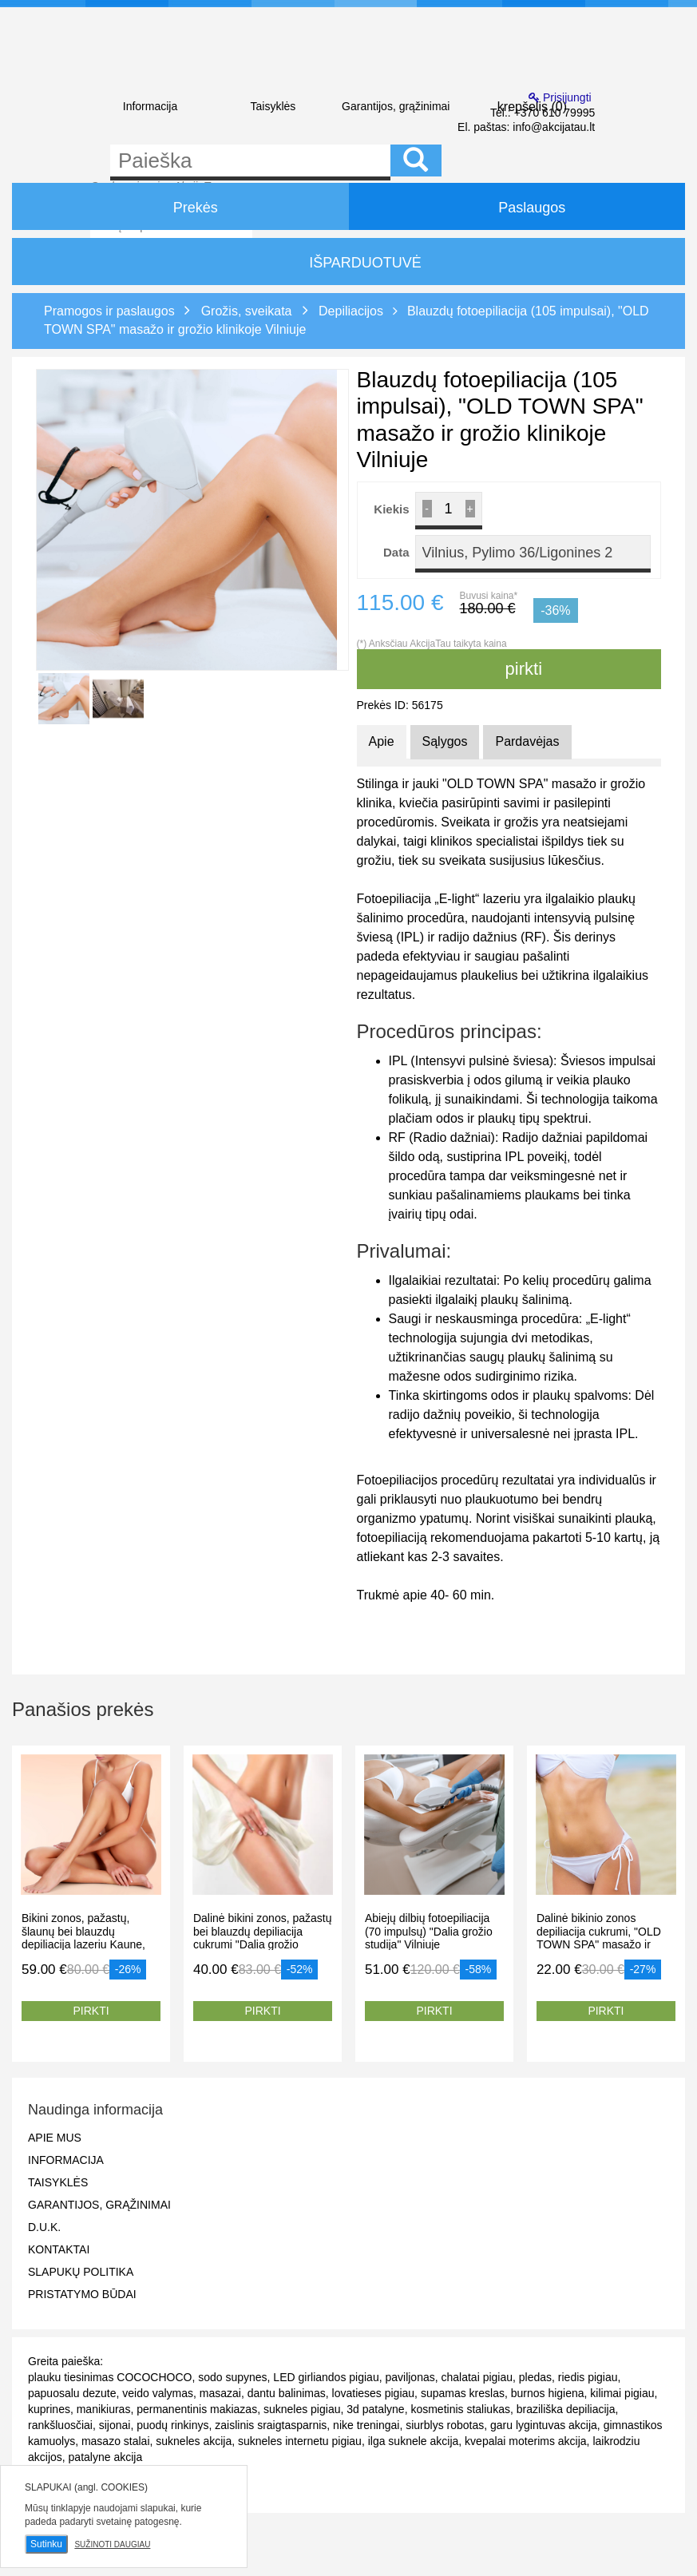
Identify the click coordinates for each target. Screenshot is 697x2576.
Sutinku (46, 2544)
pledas (535, 2377)
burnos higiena (547, 2393)
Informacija (150, 106)
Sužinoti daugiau (112, 2544)
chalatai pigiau (477, 2377)
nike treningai (366, 2425)
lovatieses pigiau (373, 2393)
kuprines (49, 2409)
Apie (381, 741)
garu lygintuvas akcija (543, 2425)
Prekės (180, 206)
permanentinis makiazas (197, 2409)
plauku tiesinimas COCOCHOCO (110, 2377)
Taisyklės (272, 106)
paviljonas (409, 2377)
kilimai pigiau (622, 2393)
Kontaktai (58, 2249)
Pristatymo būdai (82, 2294)
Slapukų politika (80, 2271)
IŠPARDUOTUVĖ (348, 262)
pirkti (508, 669)
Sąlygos (445, 741)
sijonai (115, 2425)
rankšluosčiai (60, 2425)
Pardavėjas (527, 741)
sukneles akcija (194, 2441)
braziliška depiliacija (566, 2409)
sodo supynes (232, 2377)
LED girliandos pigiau (325, 2377)
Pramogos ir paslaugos (109, 311)
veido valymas (157, 2393)
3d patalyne (375, 2409)
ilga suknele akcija (413, 2441)
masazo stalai (115, 2441)
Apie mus (54, 2137)
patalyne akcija (106, 2457)
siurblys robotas (445, 2425)
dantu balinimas (287, 2393)
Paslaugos (516, 206)
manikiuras (104, 2409)
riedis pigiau (588, 2377)
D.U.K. (44, 2227)
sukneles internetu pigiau (300, 2441)
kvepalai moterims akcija (526, 2441)
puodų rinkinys (172, 2425)
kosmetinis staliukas (460, 2409)
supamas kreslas (463, 2393)
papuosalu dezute (72, 2393)
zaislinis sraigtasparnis (271, 2425)
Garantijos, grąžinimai (395, 106)
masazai (220, 2393)
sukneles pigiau (302, 2409)
